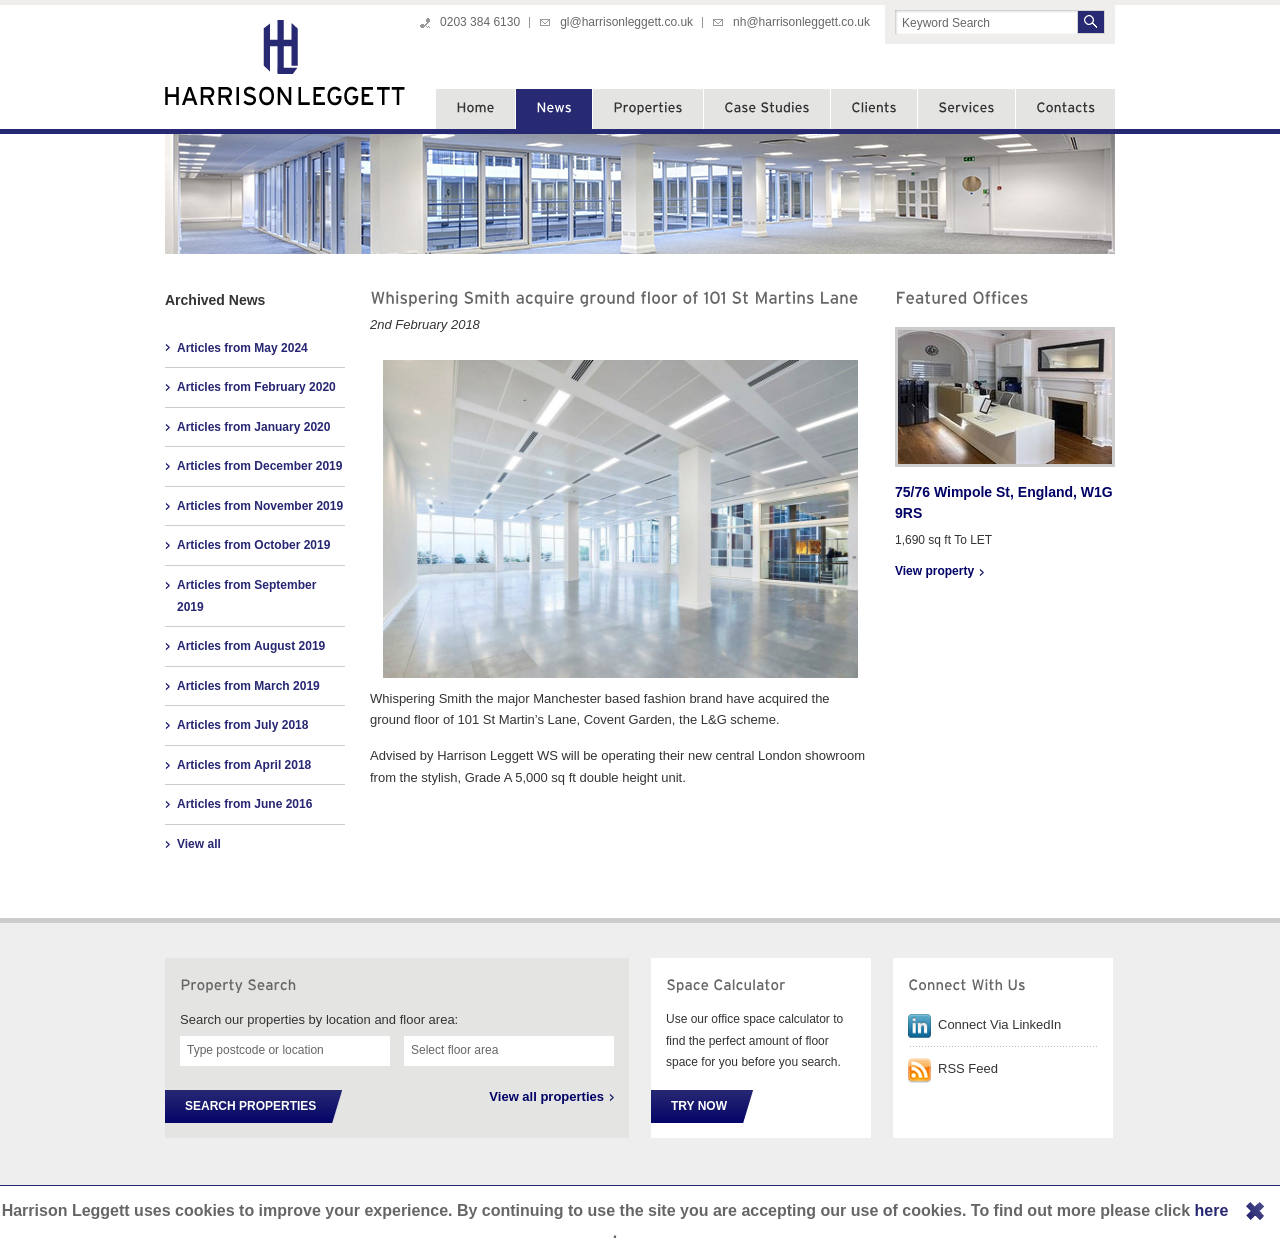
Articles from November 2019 (260, 506)
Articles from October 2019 (253, 545)
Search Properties (250, 1106)
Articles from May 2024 (242, 348)
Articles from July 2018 (242, 725)
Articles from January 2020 (253, 427)
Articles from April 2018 (244, 765)
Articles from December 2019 (259, 466)
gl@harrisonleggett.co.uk (626, 22)
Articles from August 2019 (251, 646)
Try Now (699, 1106)
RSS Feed (968, 1068)
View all (199, 844)
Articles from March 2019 (248, 686)
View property (934, 571)
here (1212, 1210)
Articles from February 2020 (256, 387)
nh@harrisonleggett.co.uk (801, 22)
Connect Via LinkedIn (999, 1024)
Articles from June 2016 (244, 804)
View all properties (546, 1096)
